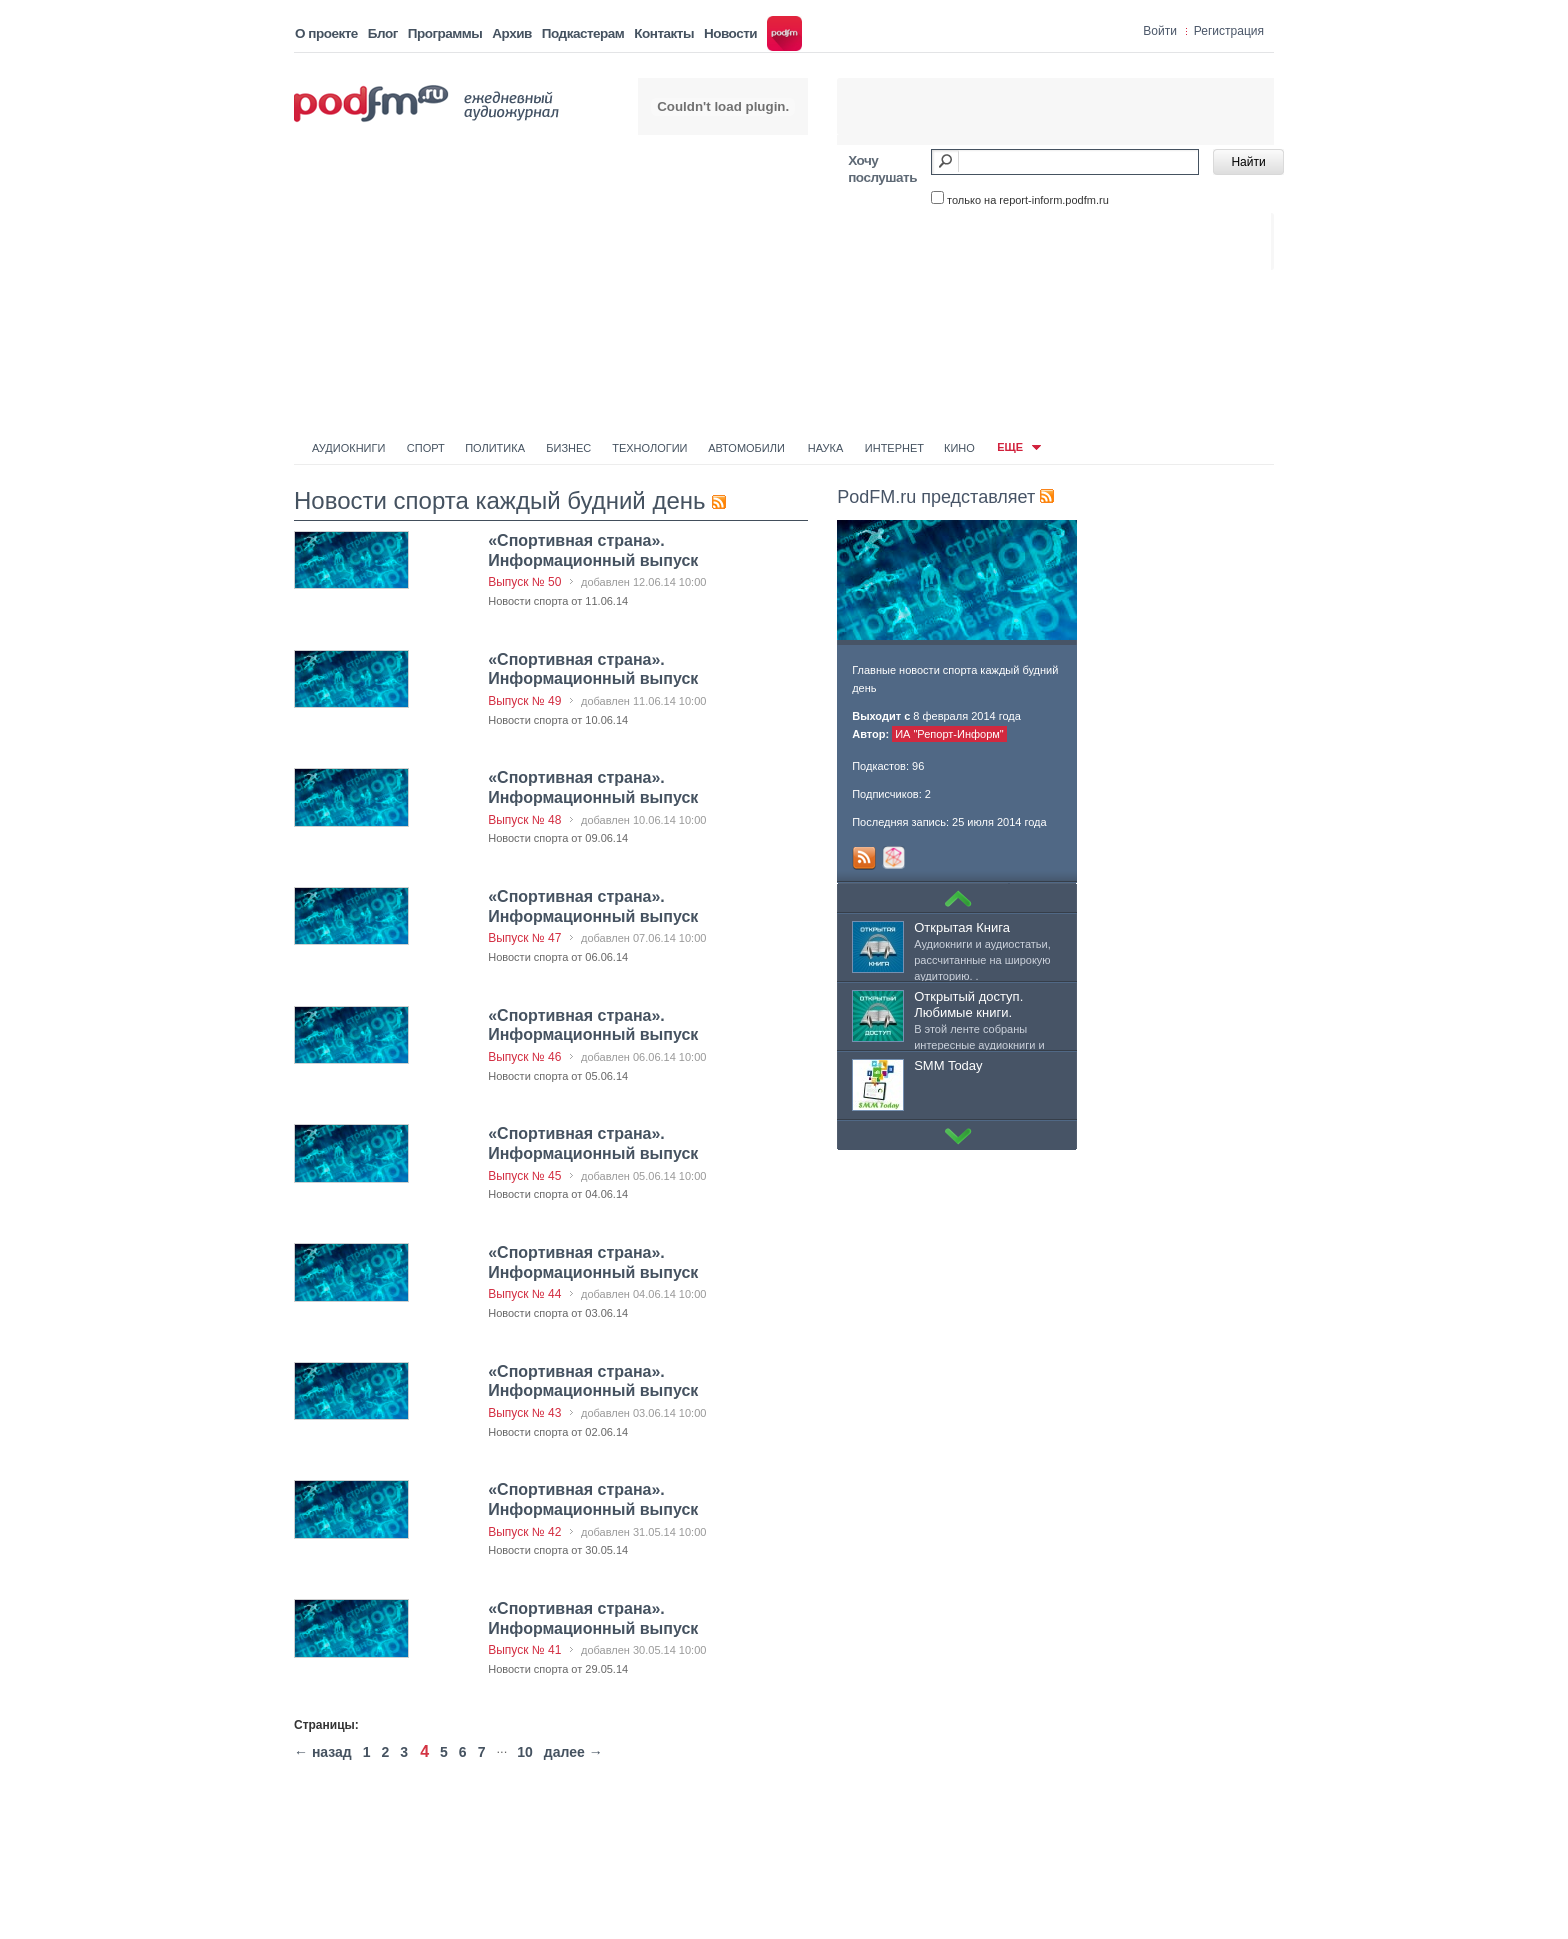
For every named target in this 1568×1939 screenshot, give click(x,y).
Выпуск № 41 (524, 1650)
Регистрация (1229, 31)
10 (525, 1752)
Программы (445, 33)
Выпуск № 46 (524, 1057)
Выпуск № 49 (524, 701)
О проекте (326, 33)
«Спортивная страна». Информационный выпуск (593, 1381)
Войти (1160, 31)
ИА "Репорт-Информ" (949, 734)
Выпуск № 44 (524, 1294)
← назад (323, 1752)
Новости (730, 33)
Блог (383, 33)
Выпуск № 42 (524, 1532)
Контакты (664, 33)
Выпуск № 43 (524, 1413)
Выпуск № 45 (524, 1176)
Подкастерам (583, 33)
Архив (511, 33)
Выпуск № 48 (524, 820)
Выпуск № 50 (524, 582)
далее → (573, 1752)
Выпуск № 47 (524, 938)
